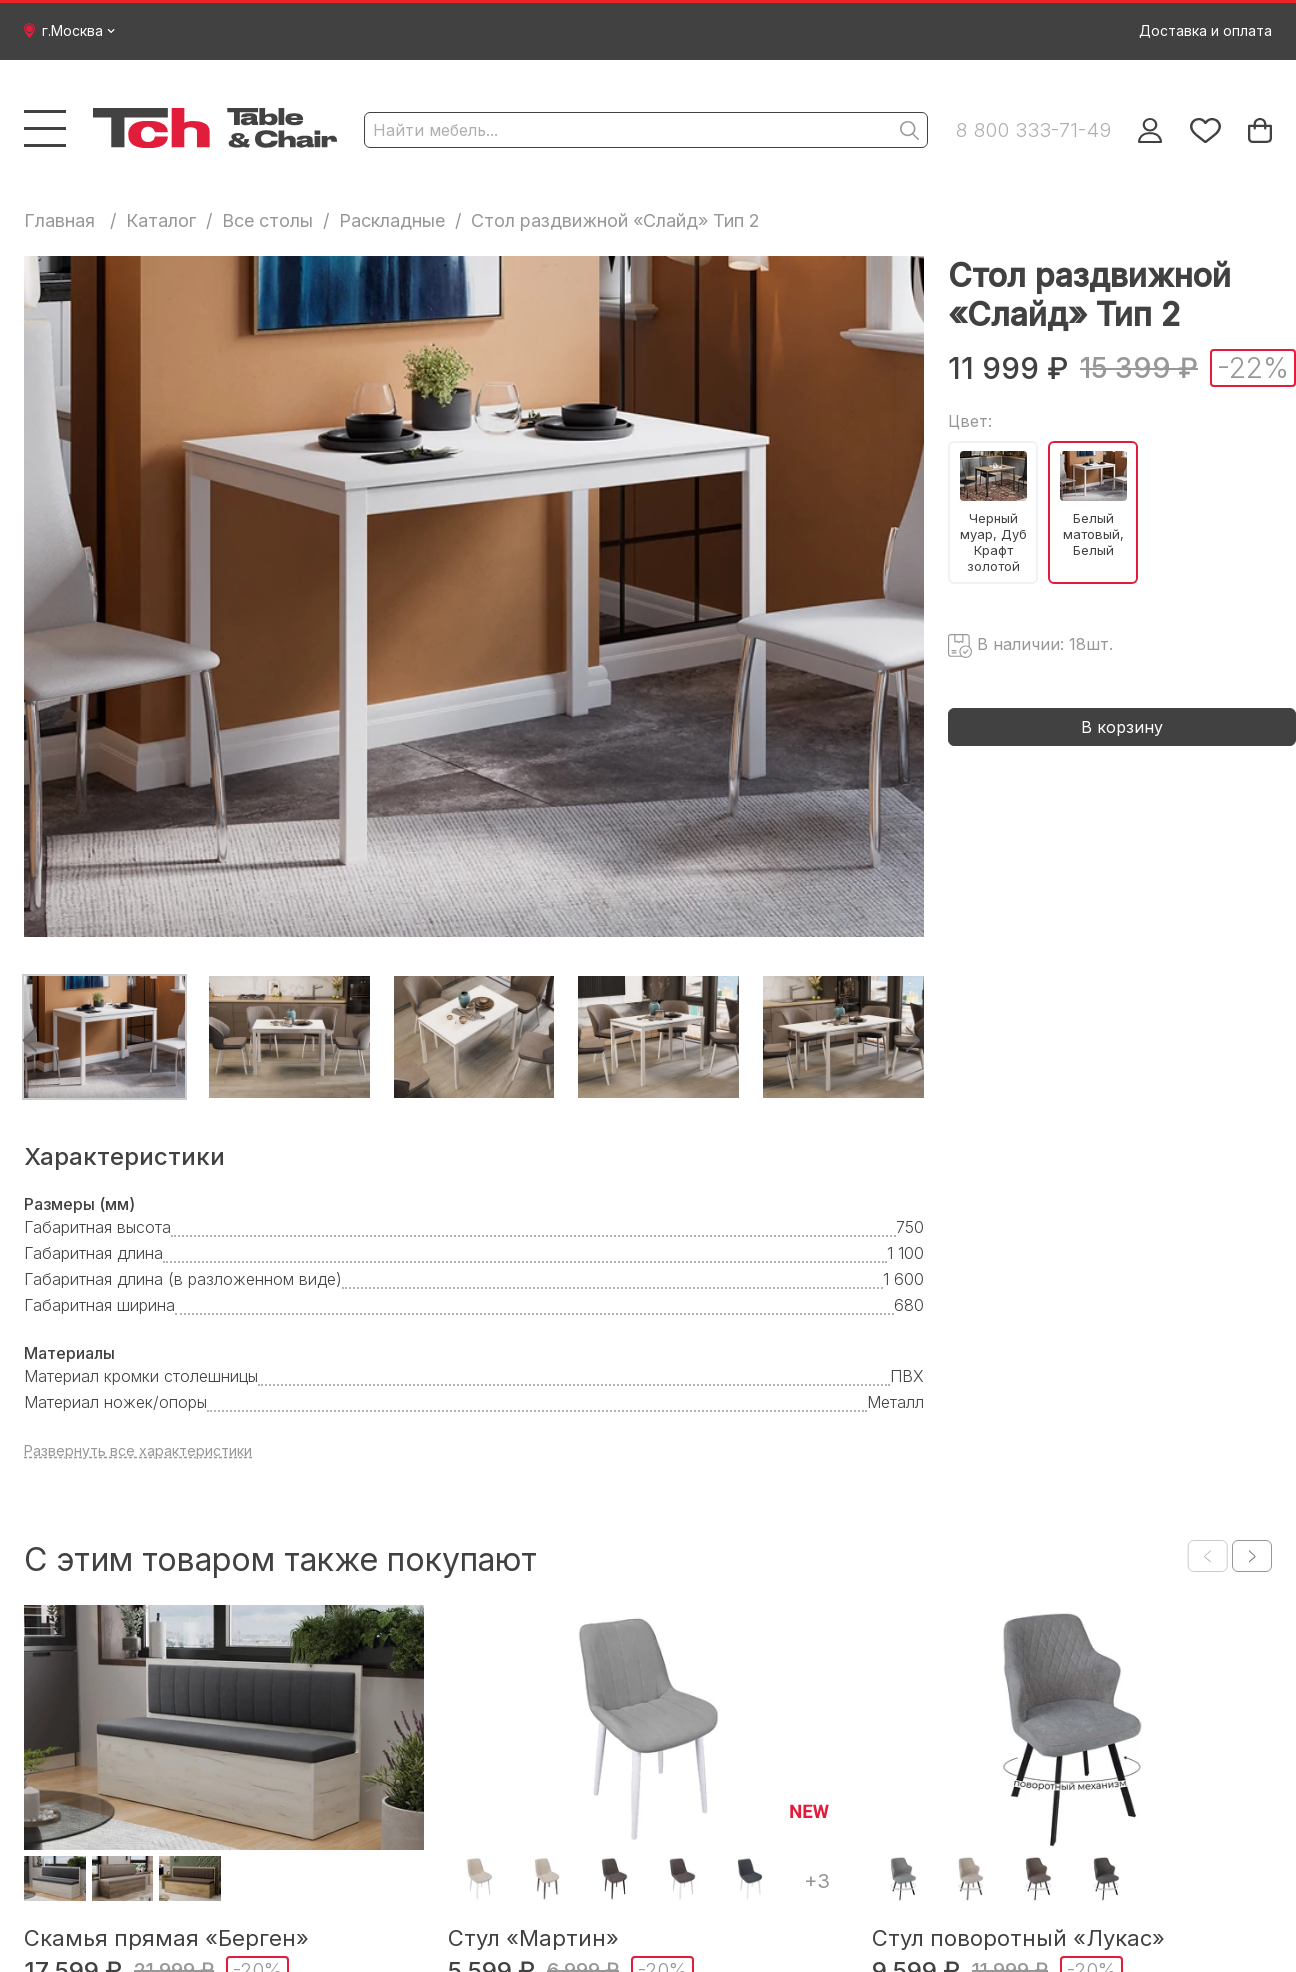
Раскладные (392, 220)
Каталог (161, 220)
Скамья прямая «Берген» (166, 1938)
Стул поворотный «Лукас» (1018, 1938)
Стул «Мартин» (533, 1938)
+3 (817, 1881)
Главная (59, 220)
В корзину (1122, 727)
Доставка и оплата (1205, 30)
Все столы (267, 220)
